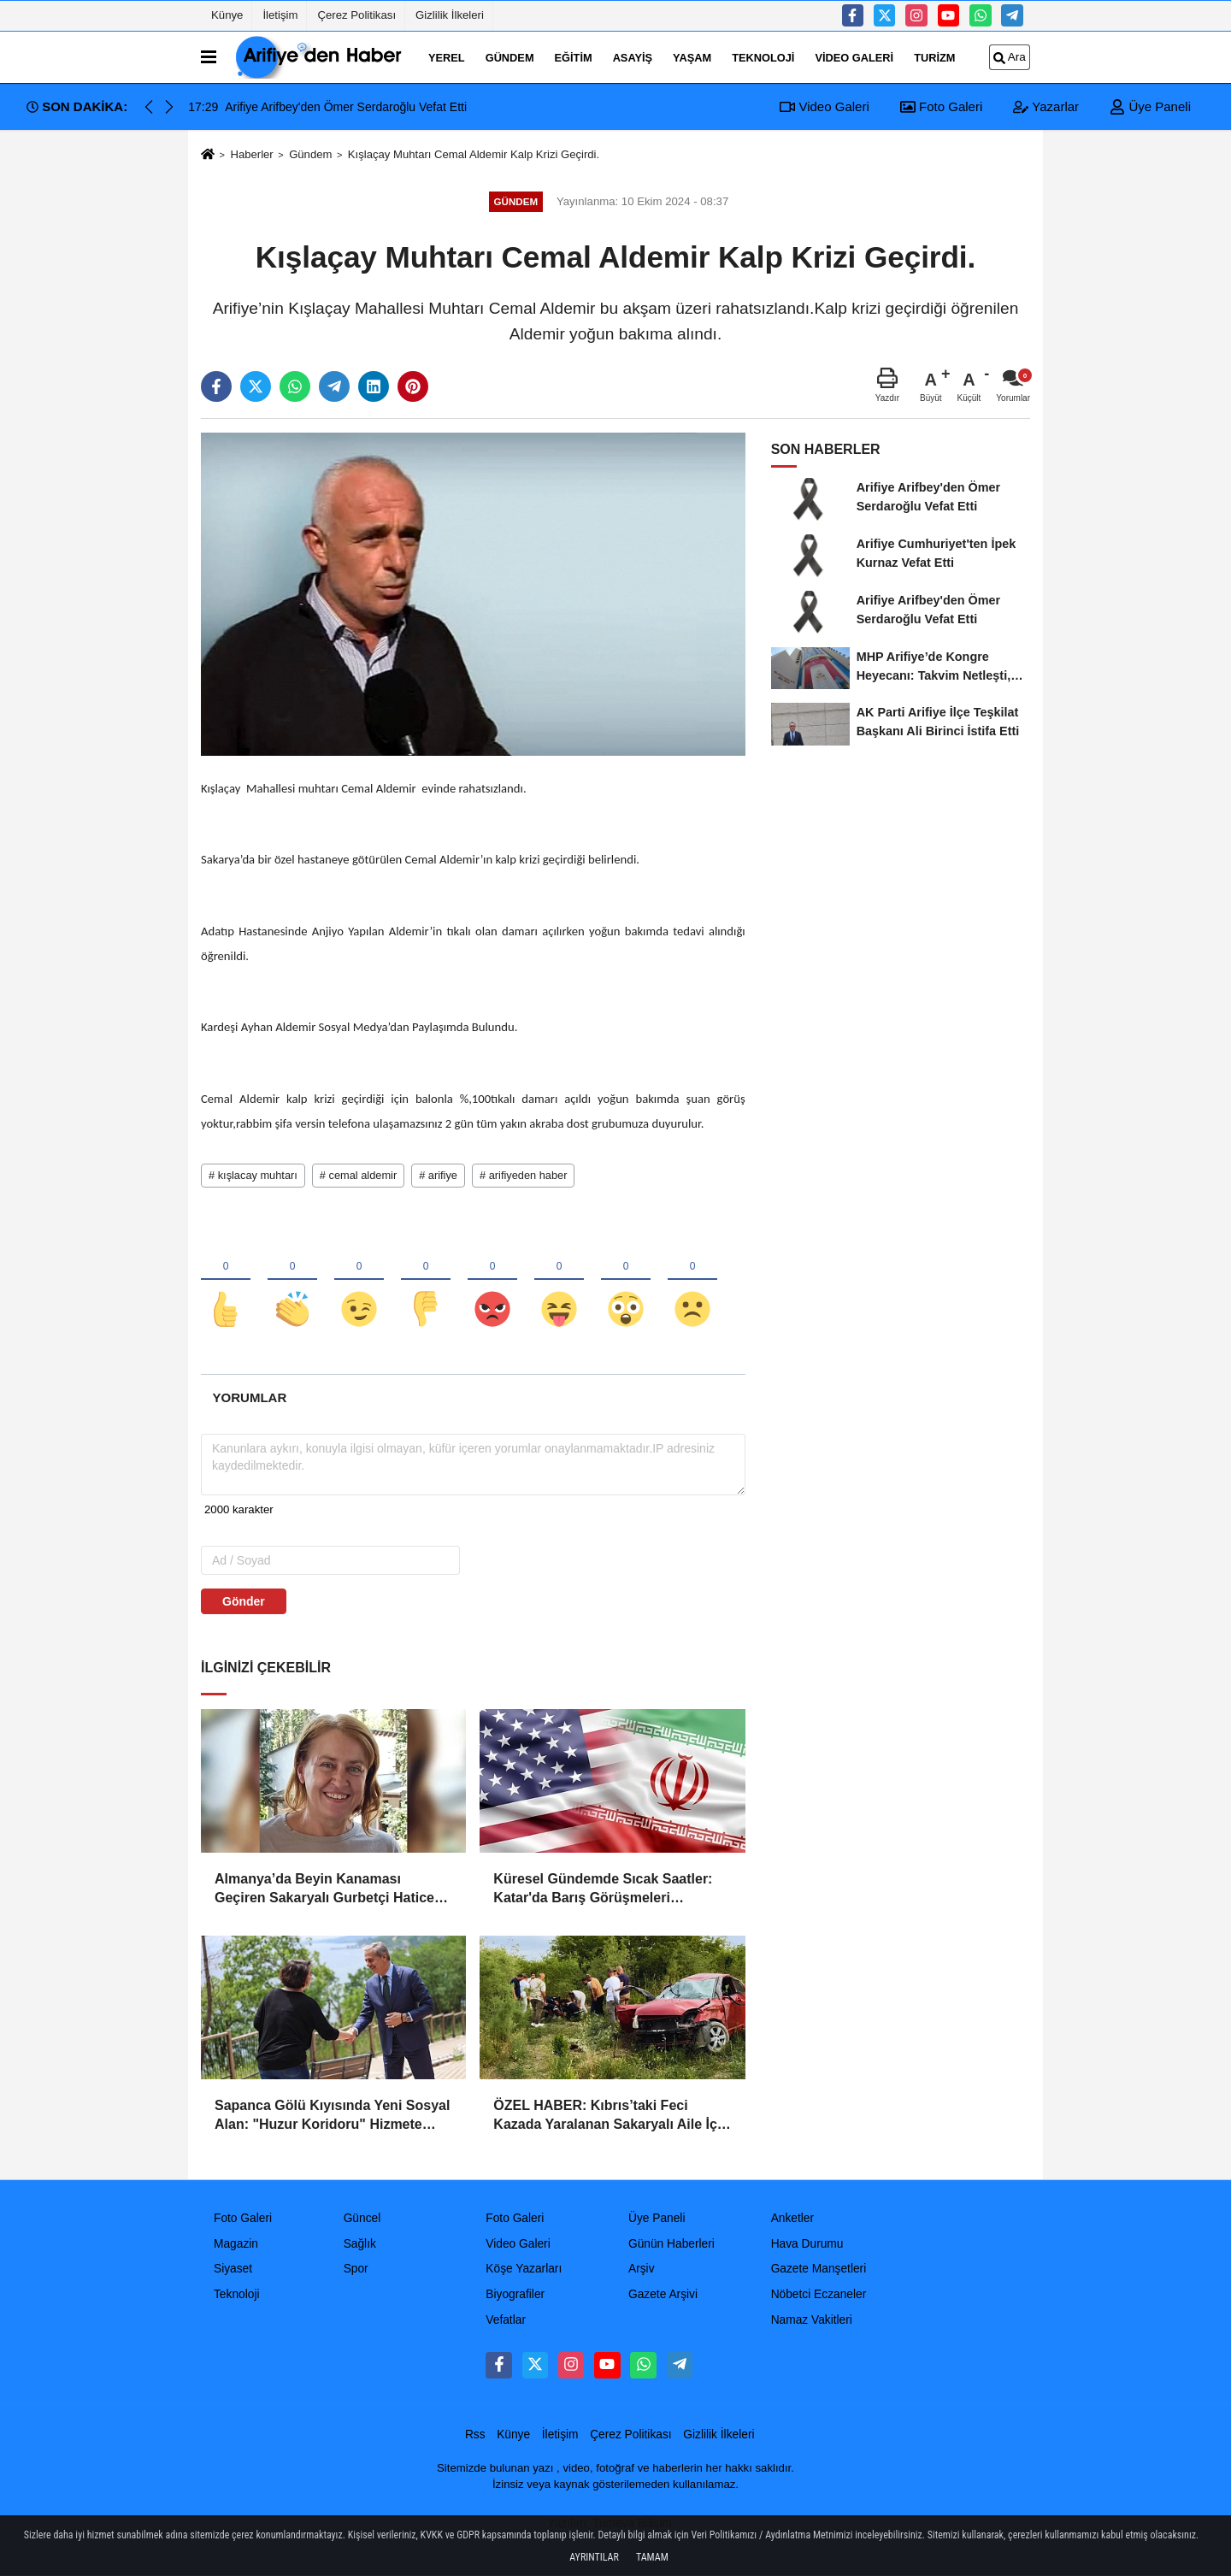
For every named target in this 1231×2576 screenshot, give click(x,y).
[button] (169, 107)
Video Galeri (854, 56)
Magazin (236, 2243)
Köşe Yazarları (524, 2268)
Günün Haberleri (671, 2243)
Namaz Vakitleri (811, 2320)
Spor (356, 2268)
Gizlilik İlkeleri (449, 15)
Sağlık (360, 2243)
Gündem (510, 56)
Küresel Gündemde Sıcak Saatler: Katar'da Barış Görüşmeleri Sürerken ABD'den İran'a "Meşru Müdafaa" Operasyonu (602, 1890)
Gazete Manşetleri (819, 2268)
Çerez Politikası (356, 15)
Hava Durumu (807, 2243)
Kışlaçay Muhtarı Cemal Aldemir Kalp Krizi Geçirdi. (473, 154)
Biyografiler (515, 2294)
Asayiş (632, 56)
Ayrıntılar (594, 2557)
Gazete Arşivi (663, 2294)
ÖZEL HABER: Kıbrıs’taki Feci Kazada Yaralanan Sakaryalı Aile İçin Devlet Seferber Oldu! (611, 2116)
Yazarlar (1046, 106)
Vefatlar (506, 2320)
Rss (475, 2434)
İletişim (279, 15)
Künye (227, 15)
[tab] (249, 1397)
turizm (934, 56)
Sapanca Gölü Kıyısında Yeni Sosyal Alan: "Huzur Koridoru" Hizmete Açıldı (332, 2116)
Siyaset (233, 2268)
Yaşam (692, 56)
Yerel (446, 56)
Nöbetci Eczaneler (819, 2294)
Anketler (792, 2218)
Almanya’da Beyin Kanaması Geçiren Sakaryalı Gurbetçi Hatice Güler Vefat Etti (324, 1890)
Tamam (652, 2557)
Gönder (243, 1601)
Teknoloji (763, 56)
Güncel (362, 2218)
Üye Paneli (1150, 106)
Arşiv (641, 2268)
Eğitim (573, 56)
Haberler (251, 154)
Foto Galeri (941, 106)
